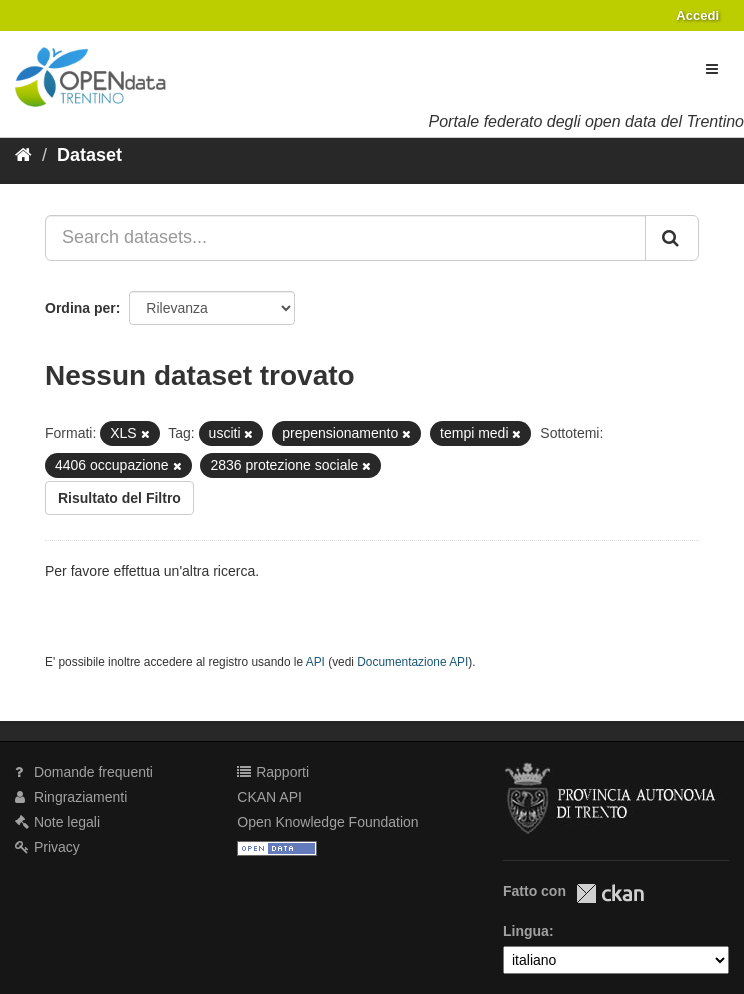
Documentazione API (412, 662)
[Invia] (672, 238)
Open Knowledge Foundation (327, 822)
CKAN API (269, 797)
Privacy (47, 847)
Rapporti (273, 772)
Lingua (526, 931)
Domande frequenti (84, 772)
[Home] (23, 155)
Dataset (89, 155)
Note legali (57, 822)
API (315, 662)
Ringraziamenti (71, 797)
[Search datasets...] (345, 238)
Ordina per (80, 308)
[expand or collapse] (712, 69)
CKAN (610, 893)
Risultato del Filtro (119, 498)
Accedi (697, 15)
